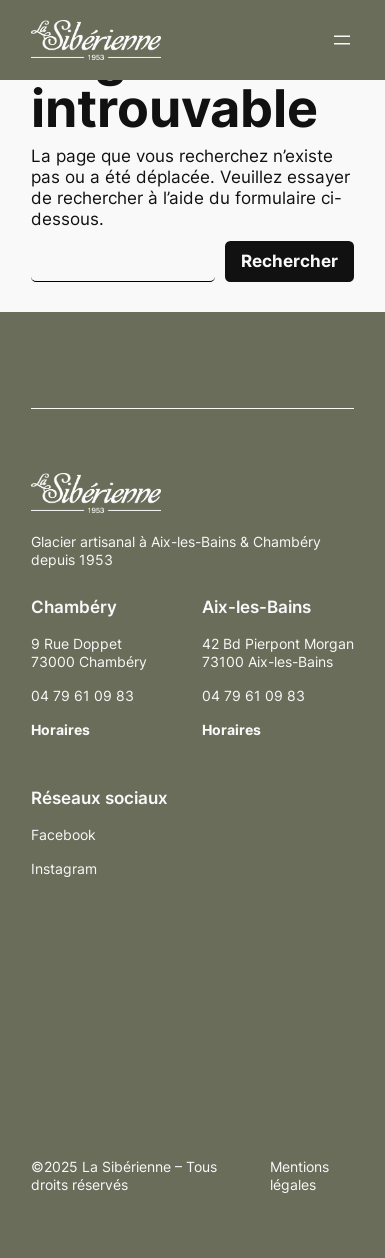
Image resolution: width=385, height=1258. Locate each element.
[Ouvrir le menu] (342, 40)
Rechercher (289, 261)
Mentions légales (299, 1175)
